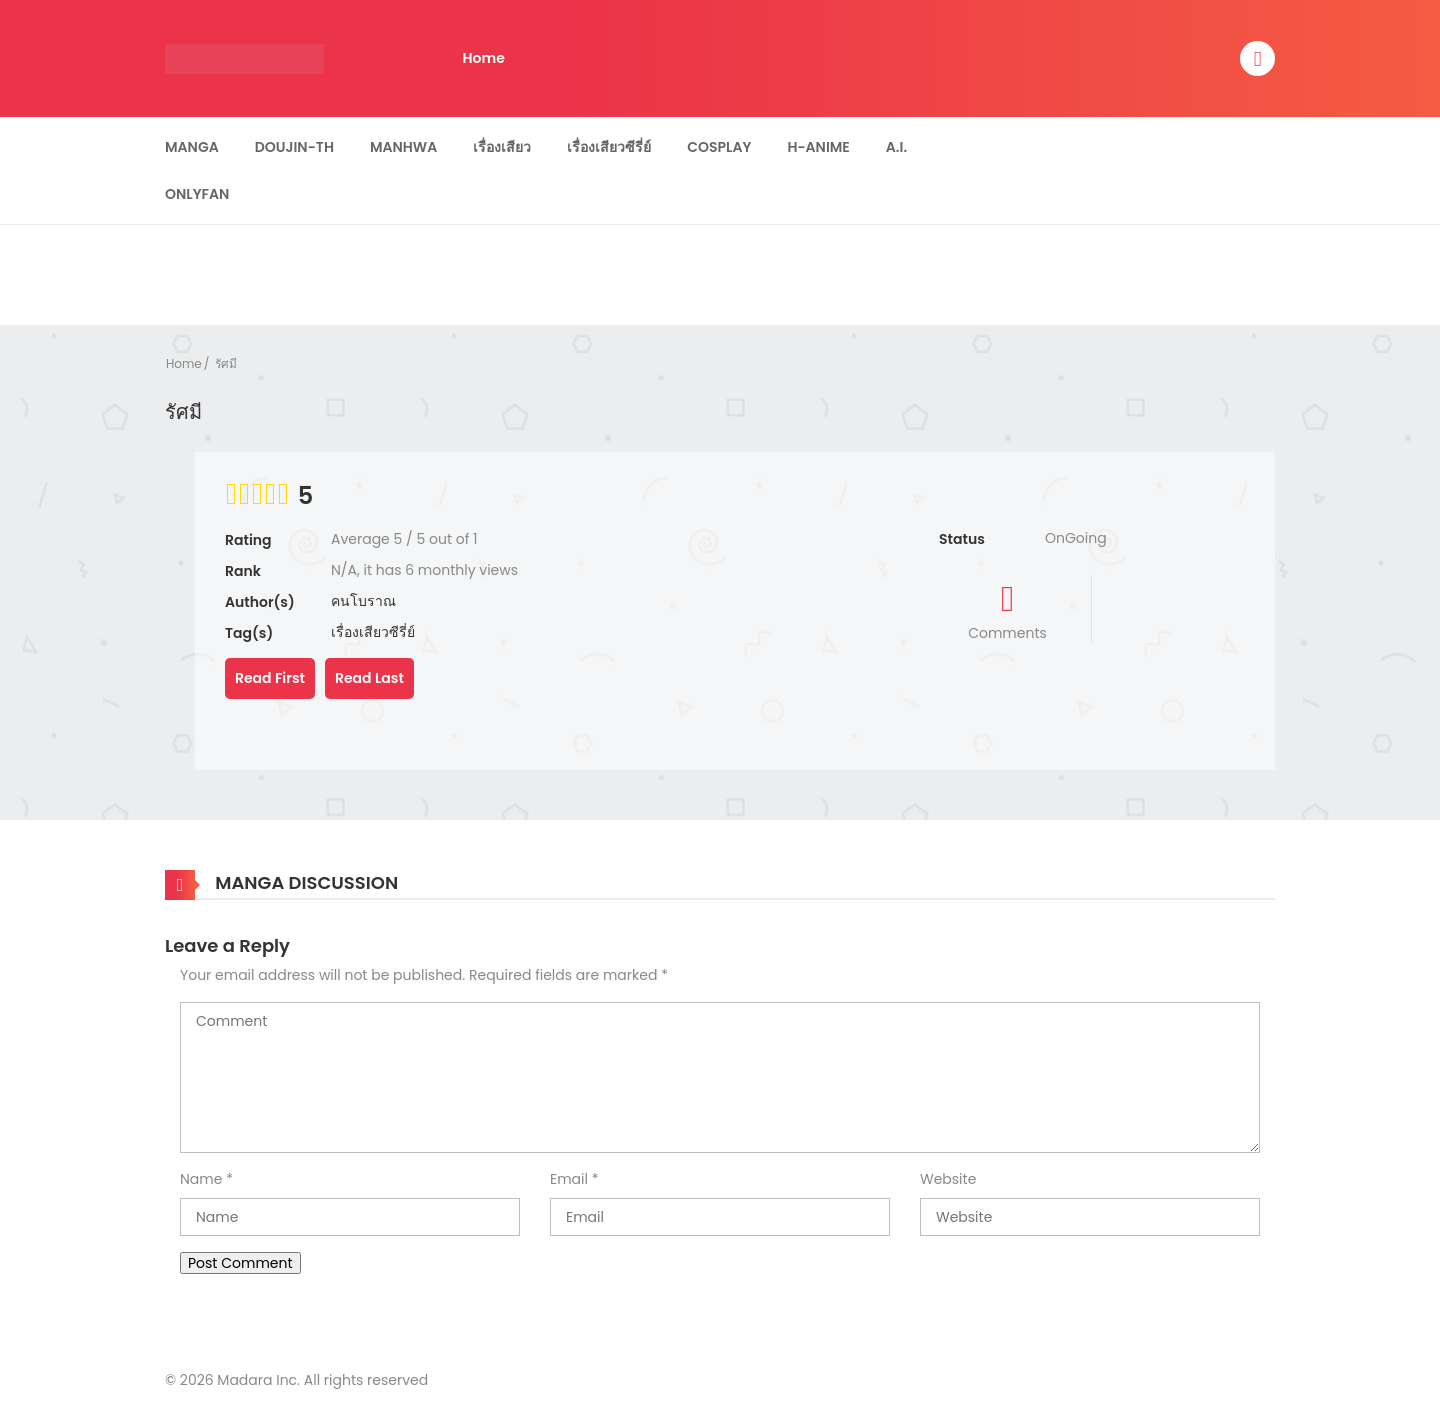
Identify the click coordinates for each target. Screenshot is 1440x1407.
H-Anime (818, 147)
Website (948, 1179)
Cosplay (719, 147)
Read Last (369, 678)
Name (201, 1179)
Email (569, 1179)
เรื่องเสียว (502, 147)
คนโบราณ (363, 601)
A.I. (896, 147)
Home (484, 58)
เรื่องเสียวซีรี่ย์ (609, 147)
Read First (270, 678)
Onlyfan (197, 194)
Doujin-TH (294, 147)
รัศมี (226, 363)
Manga (192, 147)
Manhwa (403, 147)
